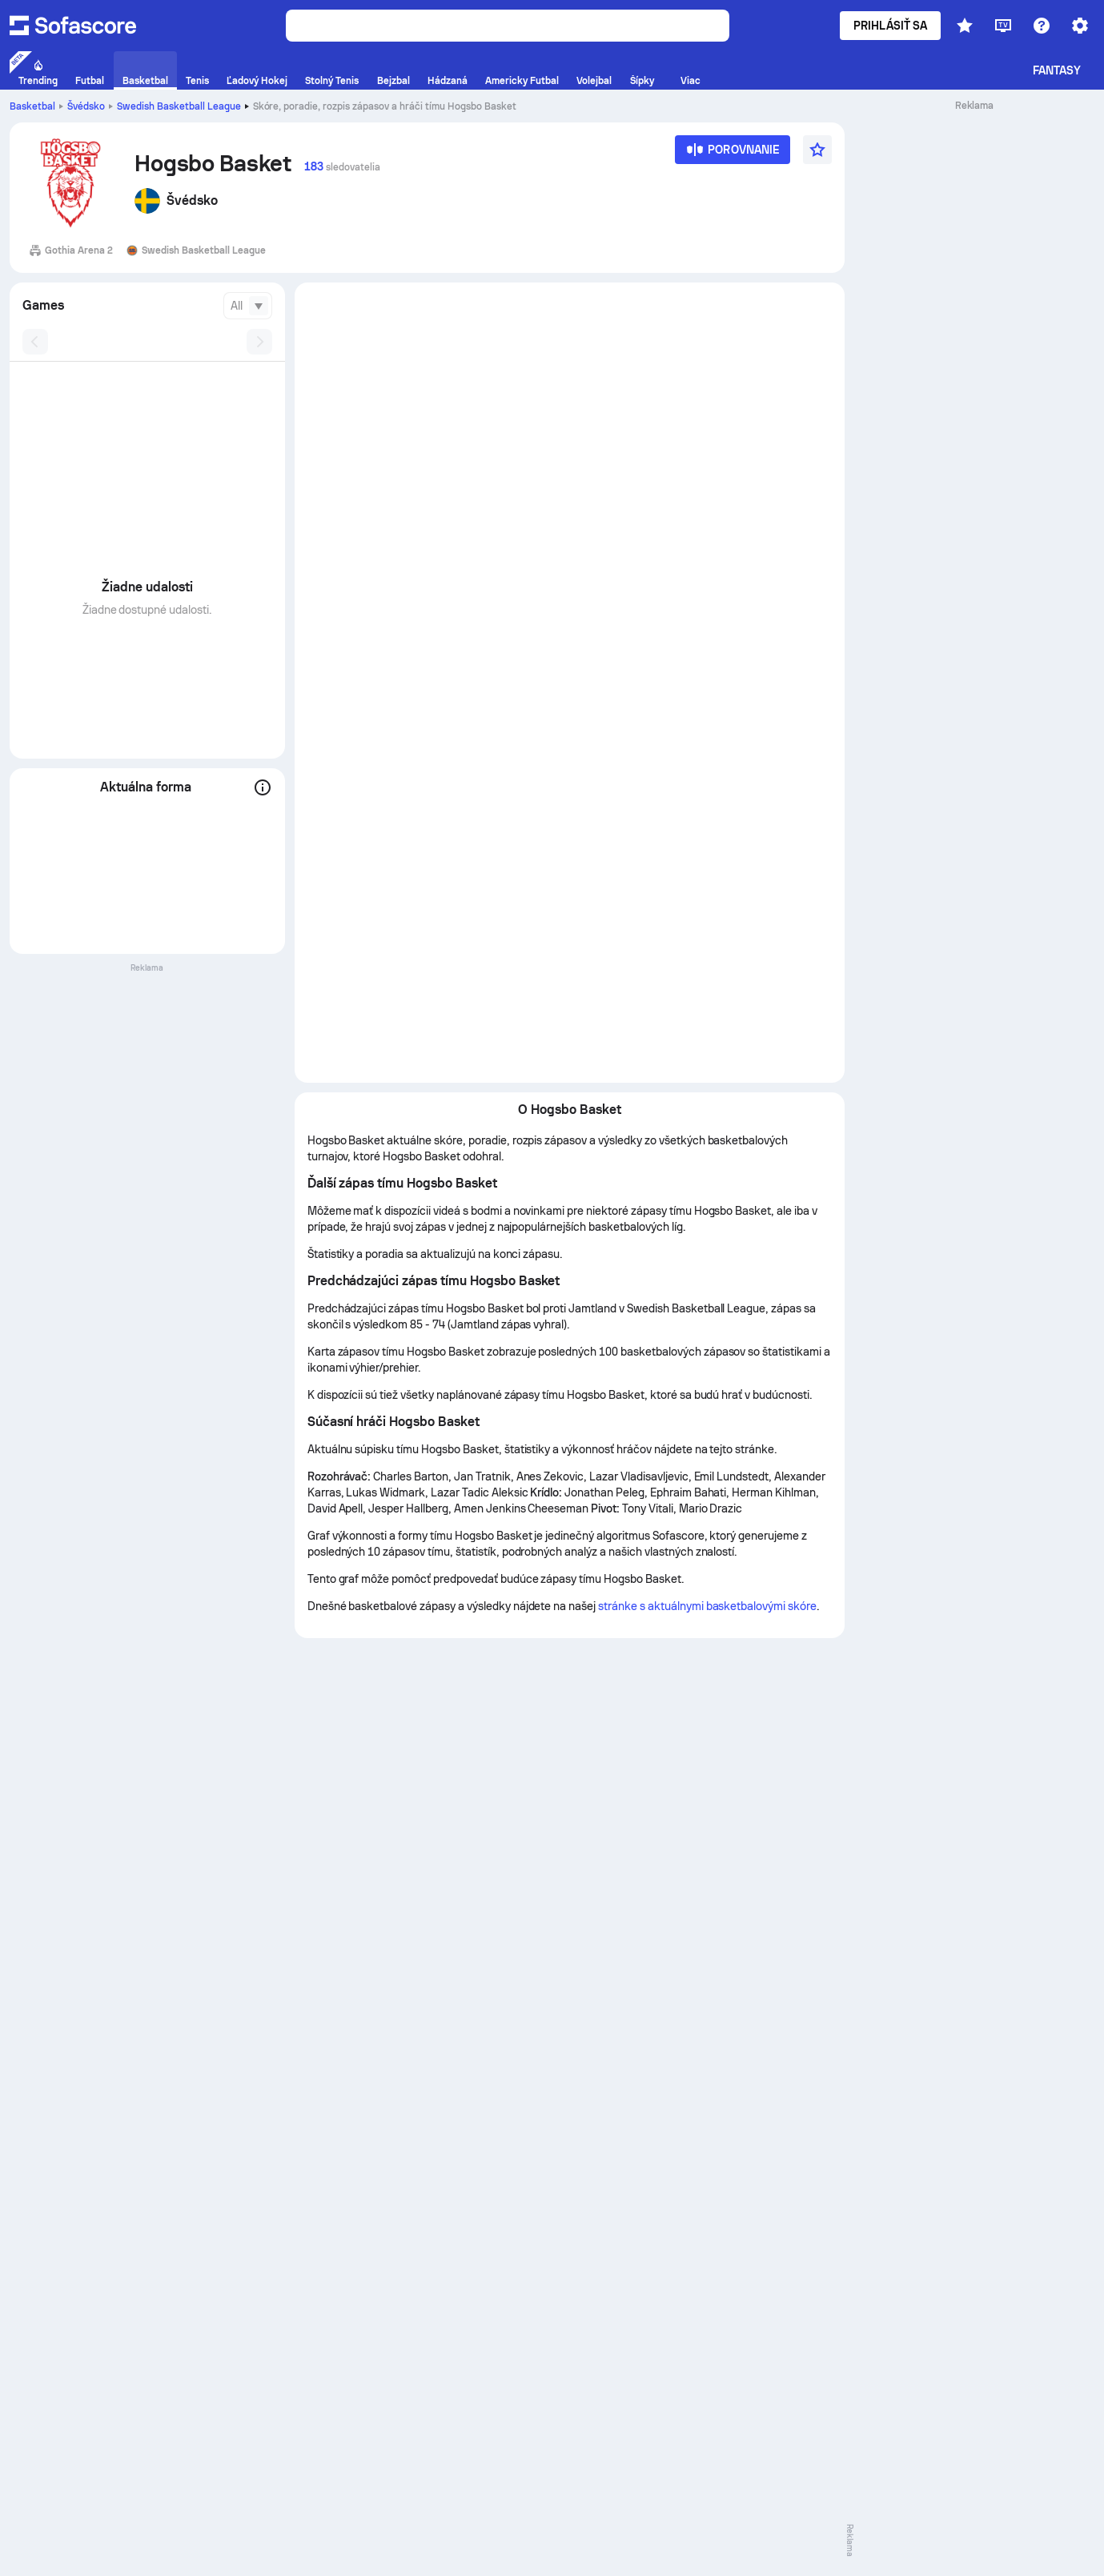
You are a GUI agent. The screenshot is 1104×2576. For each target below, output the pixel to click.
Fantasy (1057, 70)
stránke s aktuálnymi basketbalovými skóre (707, 1606)
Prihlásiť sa (890, 25)
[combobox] (247, 305)
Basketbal (32, 106)
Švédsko (86, 106)
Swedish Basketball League (179, 106)
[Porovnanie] (732, 154)
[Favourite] (817, 149)
